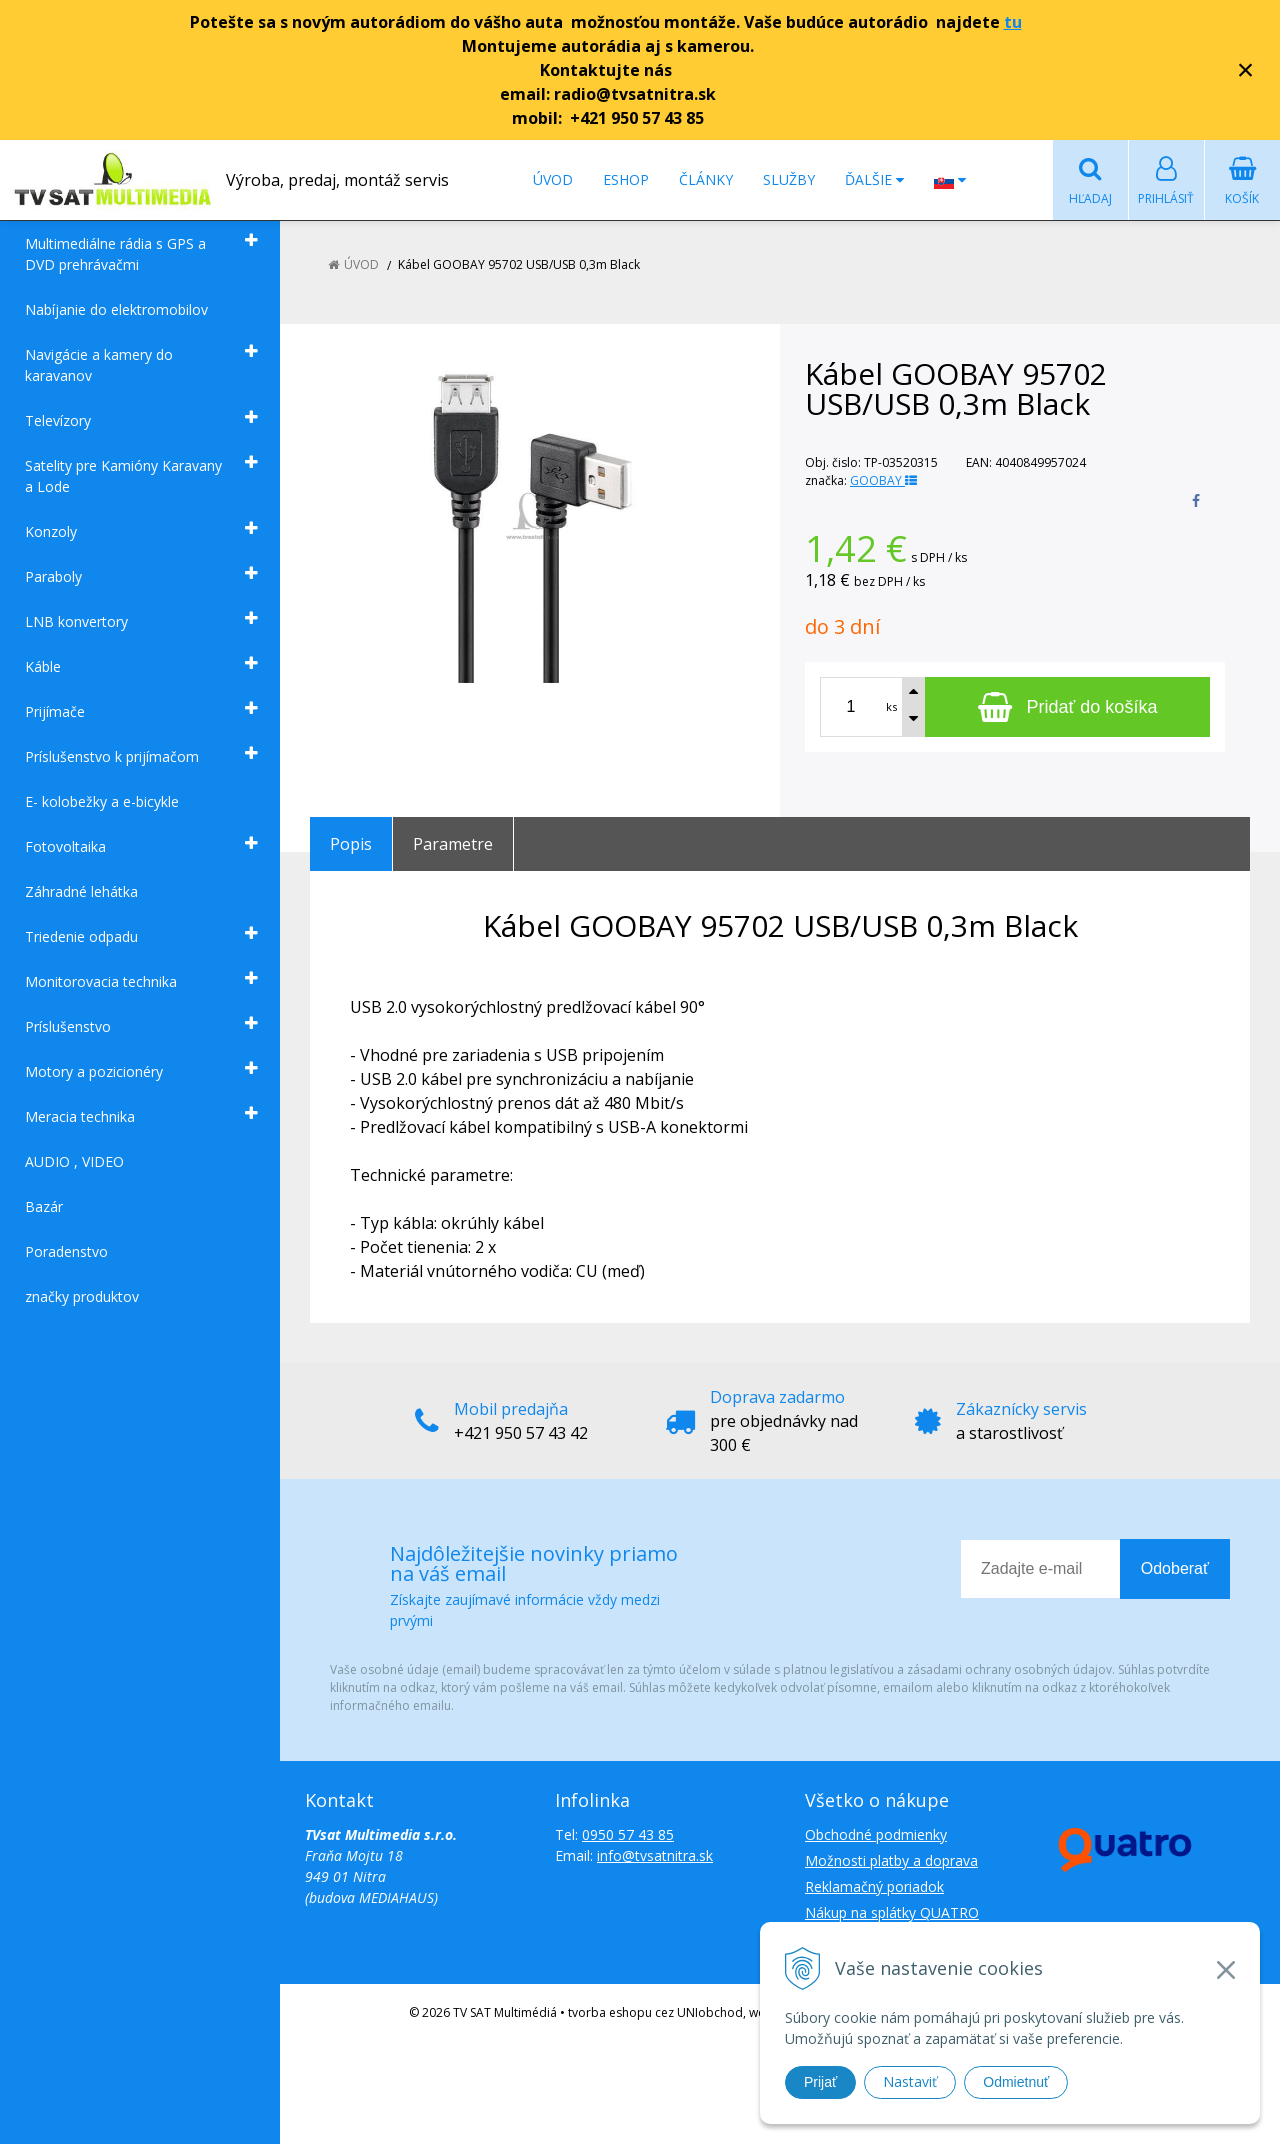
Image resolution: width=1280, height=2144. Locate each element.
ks (891, 706)
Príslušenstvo (68, 1026)
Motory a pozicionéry (94, 1071)
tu (1013, 22)
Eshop (626, 179)
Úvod (553, 179)
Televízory (58, 420)
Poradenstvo (66, 1251)
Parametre (453, 844)
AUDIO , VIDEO (74, 1161)
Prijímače (55, 711)
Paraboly (53, 576)
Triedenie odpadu (81, 936)
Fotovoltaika (65, 846)
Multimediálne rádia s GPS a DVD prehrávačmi (115, 254)
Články (706, 179)
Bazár (44, 1206)
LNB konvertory (76, 621)
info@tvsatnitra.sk (655, 1855)
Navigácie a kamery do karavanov (99, 365)
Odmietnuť (1016, 2082)
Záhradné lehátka (81, 891)
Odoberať (1175, 1568)
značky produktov (82, 1296)
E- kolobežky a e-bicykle (102, 801)
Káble (43, 666)
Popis (351, 844)
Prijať (820, 2082)
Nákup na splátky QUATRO (892, 1912)
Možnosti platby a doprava (891, 1860)
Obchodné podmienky (876, 1834)
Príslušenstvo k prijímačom (112, 756)
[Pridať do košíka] (1067, 707)
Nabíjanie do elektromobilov (116, 309)
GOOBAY (883, 480)
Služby (789, 179)
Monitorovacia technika (101, 981)
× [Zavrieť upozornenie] (1246, 69)
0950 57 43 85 (628, 1834)
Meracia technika (80, 1116)
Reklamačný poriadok (874, 1886)
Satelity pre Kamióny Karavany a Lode (123, 476)
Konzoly (51, 531)
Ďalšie (874, 179)
